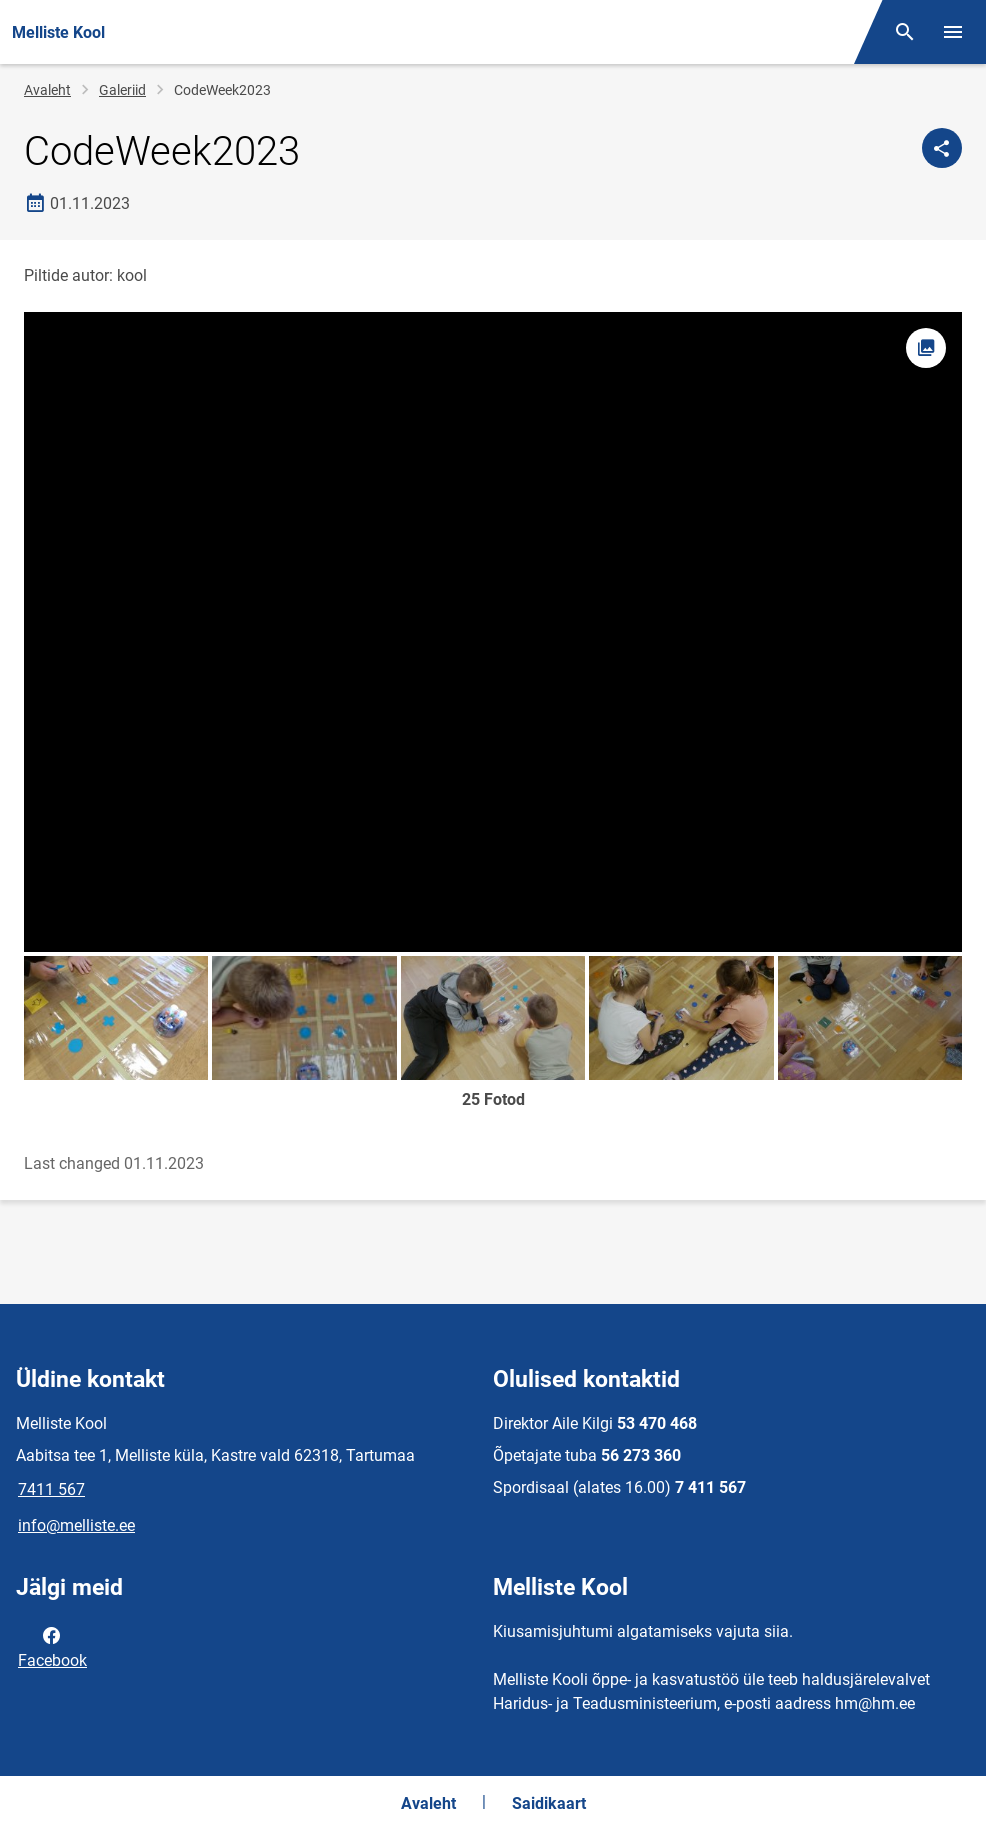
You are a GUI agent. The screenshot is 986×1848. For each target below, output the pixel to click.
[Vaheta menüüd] (953, 32)
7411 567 (51, 1489)
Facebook (52, 1646)
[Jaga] (942, 148)
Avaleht (47, 90)
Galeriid (122, 90)
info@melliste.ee (76, 1525)
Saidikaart (549, 1803)
